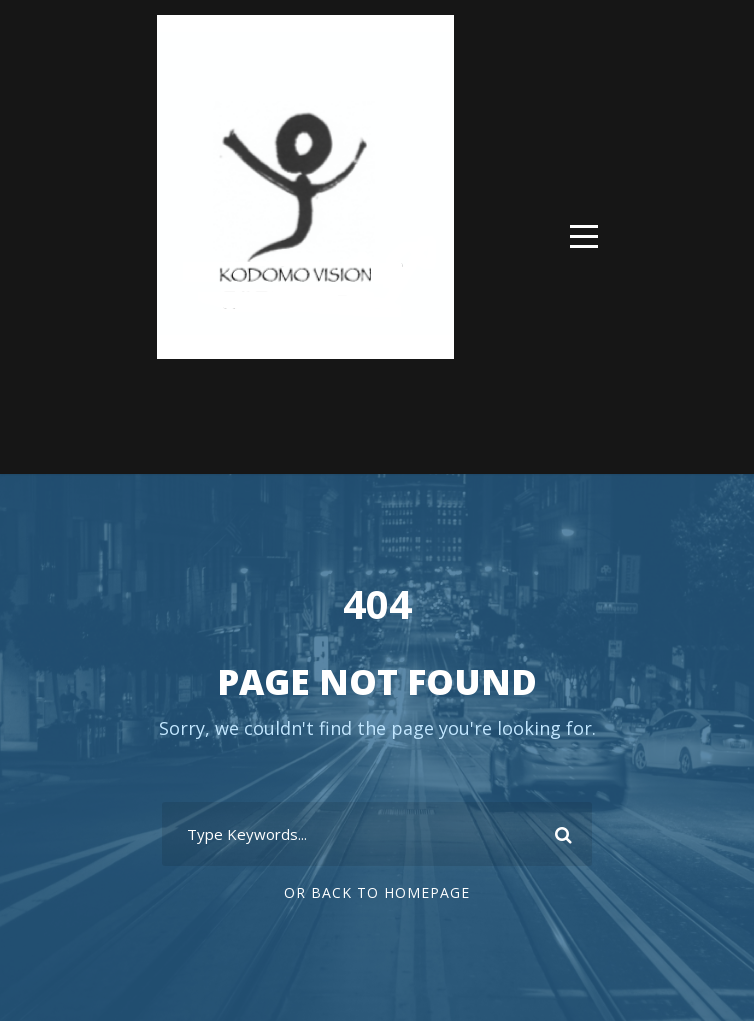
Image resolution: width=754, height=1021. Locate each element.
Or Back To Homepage (377, 892)
